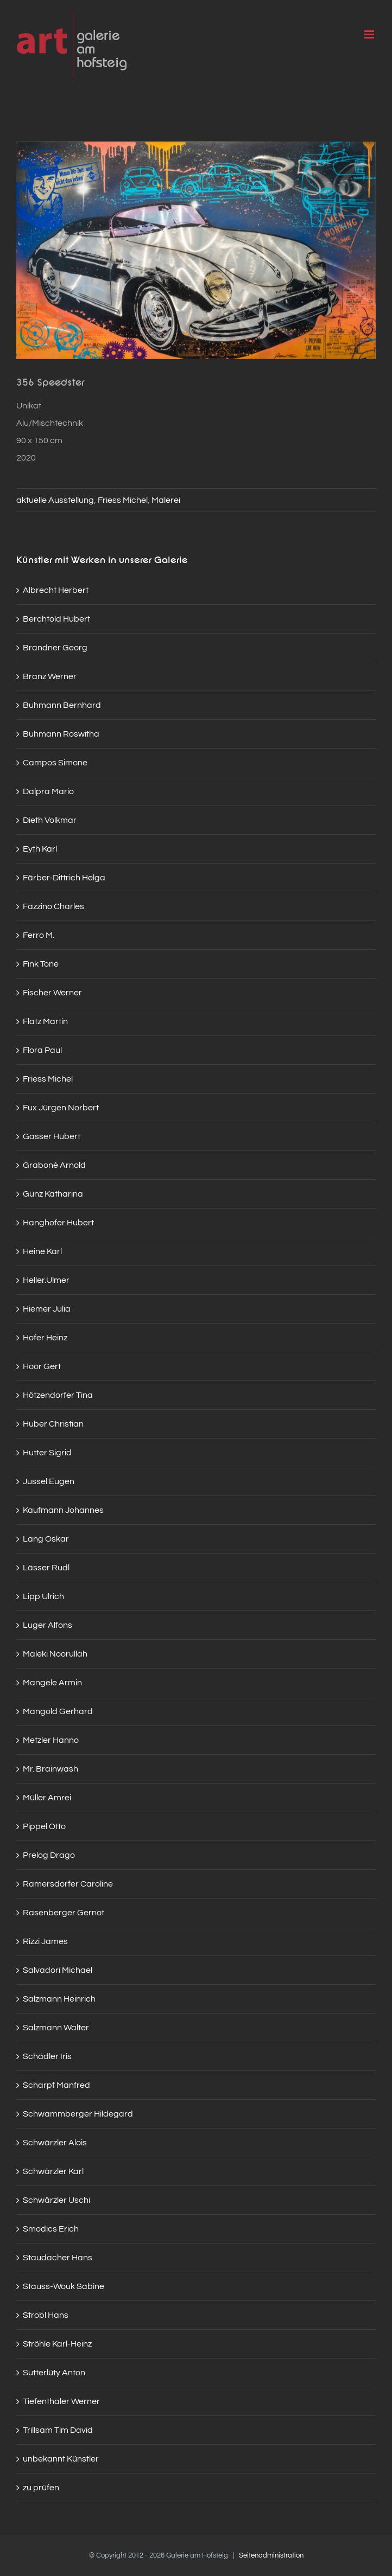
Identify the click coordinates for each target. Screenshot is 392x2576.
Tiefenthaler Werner (61, 2401)
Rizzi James (45, 1941)
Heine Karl (42, 1251)
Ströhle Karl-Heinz (57, 2344)
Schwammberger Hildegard (78, 2114)
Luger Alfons (47, 1625)
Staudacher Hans (57, 2257)
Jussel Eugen (48, 1481)
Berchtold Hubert (56, 619)
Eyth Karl (40, 849)
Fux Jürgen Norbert (61, 1107)
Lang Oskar (46, 1539)
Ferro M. (38, 935)
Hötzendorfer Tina (58, 1395)
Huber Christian (53, 1424)
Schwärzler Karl (53, 2171)
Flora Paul (42, 1050)
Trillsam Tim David (58, 2430)
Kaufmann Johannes (63, 1510)
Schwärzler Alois (55, 2142)
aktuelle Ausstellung (55, 500)
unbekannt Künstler (61, 2458)
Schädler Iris (47, 2056)
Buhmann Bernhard (62, 705)
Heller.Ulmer (46, 1280)
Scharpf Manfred (56, 2085)
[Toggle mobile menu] (370, 34)
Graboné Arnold (54, 1165)
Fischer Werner (52, 992)
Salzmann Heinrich (59, 1999)
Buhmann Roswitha (61, 734)
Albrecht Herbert (55, 590)
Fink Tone (41, 964)
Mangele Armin (52, 1682)
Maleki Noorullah (55, 1654)
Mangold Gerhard (58, 1711)
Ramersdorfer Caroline (68, 1884)
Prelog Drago (49, 1855)
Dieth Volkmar (50, 820)
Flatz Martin (45, 1021)
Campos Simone (55, 762)
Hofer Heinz (45, 1337)
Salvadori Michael (57, 1970)
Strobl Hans (45, 2315)
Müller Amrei (47, 1797)
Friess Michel (123, 500)
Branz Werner (50, 676)
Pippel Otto (44, 1826)
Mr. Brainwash (50, 1769)
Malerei (165, 500)
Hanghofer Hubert (58, 1222)
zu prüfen (41, 2487)
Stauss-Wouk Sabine (63, 2286)
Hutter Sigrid (47, 1452)
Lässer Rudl (46, 1567)
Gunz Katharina (53, 1194)
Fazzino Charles (53, 906)
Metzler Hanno (51, 1740)
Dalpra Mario (48, 791)
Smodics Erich (51, 2229)
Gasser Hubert (51, 1136)
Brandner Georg (55, 647)
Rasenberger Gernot (63, 1912)
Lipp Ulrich (43, 1596)
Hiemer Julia (47, 1309)
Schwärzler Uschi (56, 2200)
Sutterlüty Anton (54, 2372)
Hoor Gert (42, 1366)
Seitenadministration (271, 2555)
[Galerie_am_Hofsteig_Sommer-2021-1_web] (196, 250)
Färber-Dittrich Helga (64, 877)
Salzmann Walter (56, 2027)
